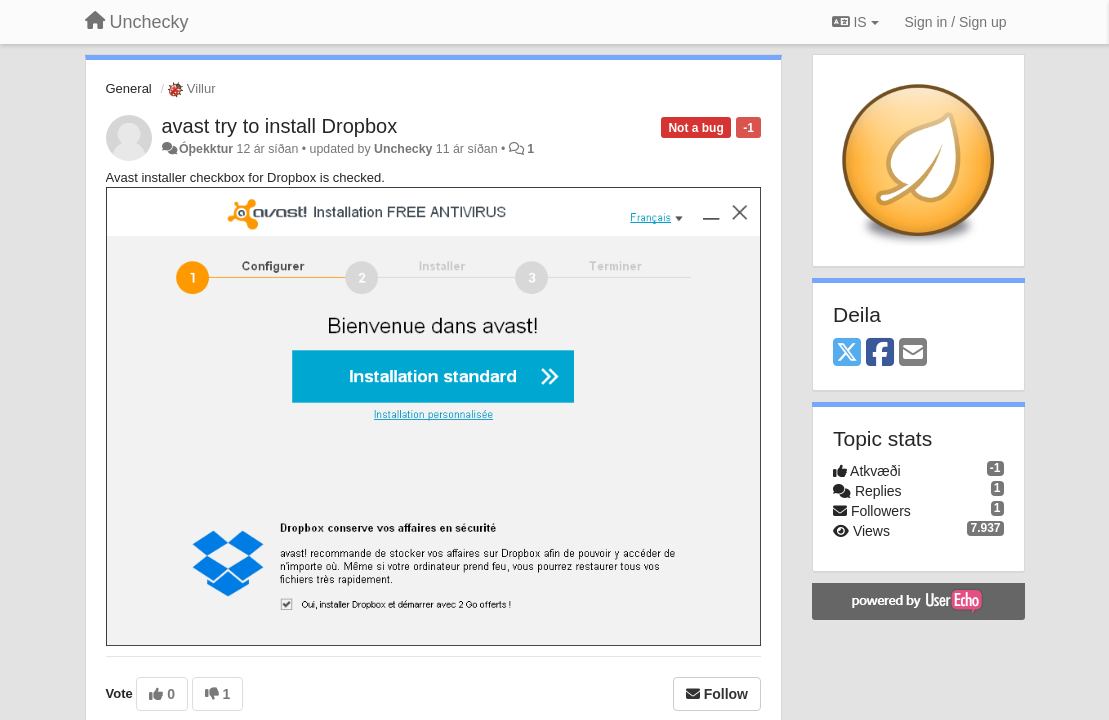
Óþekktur (206, 149)
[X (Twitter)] (847, 353)
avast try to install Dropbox (280, 126)
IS (855, 22)
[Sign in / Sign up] (956, 22)
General (129, 88)
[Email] (913, 353)
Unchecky (403, 149)
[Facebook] (880, 353)
